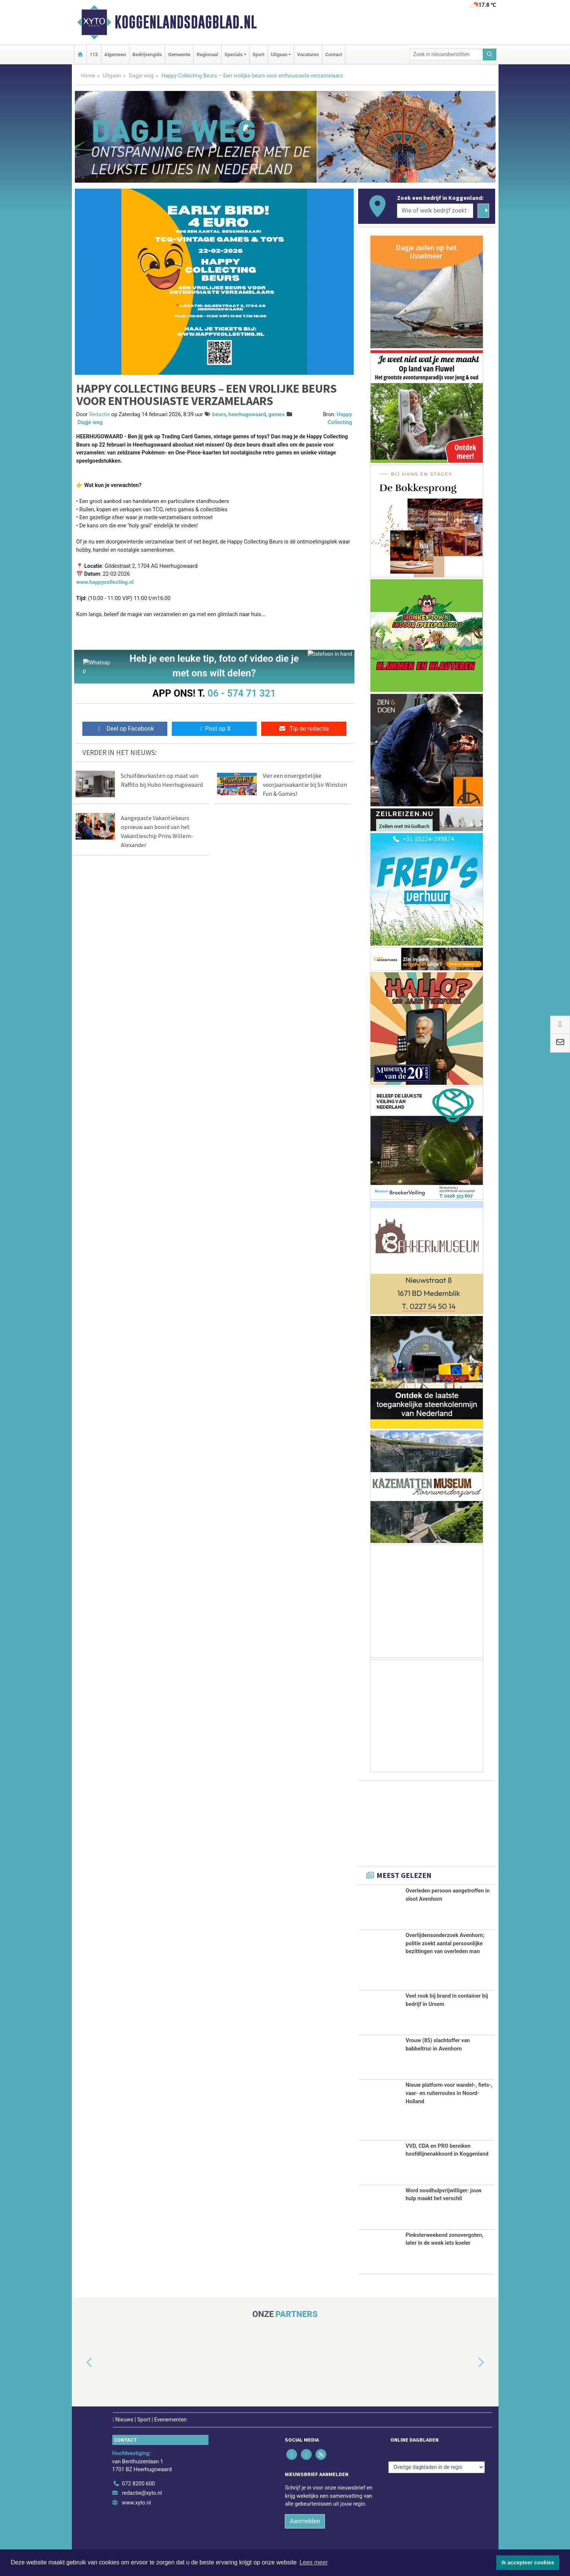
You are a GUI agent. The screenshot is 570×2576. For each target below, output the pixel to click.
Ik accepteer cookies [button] (528, 2563)
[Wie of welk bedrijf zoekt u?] (435, 211)
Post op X (214, 730)
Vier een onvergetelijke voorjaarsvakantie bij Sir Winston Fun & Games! (305, 787)
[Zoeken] (489, 54)
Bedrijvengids (147, 54)
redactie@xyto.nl (142, 2493)
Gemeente (179, 54)
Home (88, 76)
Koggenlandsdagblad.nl (186, 22)
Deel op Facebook (124, 730)
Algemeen (115, 54)
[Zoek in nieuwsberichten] (446, 54)
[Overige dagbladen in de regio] (436, 2467)
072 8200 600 (138, 2484)
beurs (219, 414)
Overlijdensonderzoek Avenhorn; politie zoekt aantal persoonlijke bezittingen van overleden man (445, 1943)
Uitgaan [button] (279, 54)
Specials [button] (234, 54)
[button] (81, 2362)
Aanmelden (305, 2521)
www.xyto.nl (136, 2503)
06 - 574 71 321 (242, 693)
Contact (333, 54)
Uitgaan (112, 76)
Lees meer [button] (313, 2562)
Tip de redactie (303, 730)
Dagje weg (141, 76)
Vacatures (308, 54)
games (276, 414)
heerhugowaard (247, 414)
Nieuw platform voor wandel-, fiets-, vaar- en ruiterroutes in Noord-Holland (449, 2093)
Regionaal (207, 54)
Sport (259, 54)
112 (94, 54)
